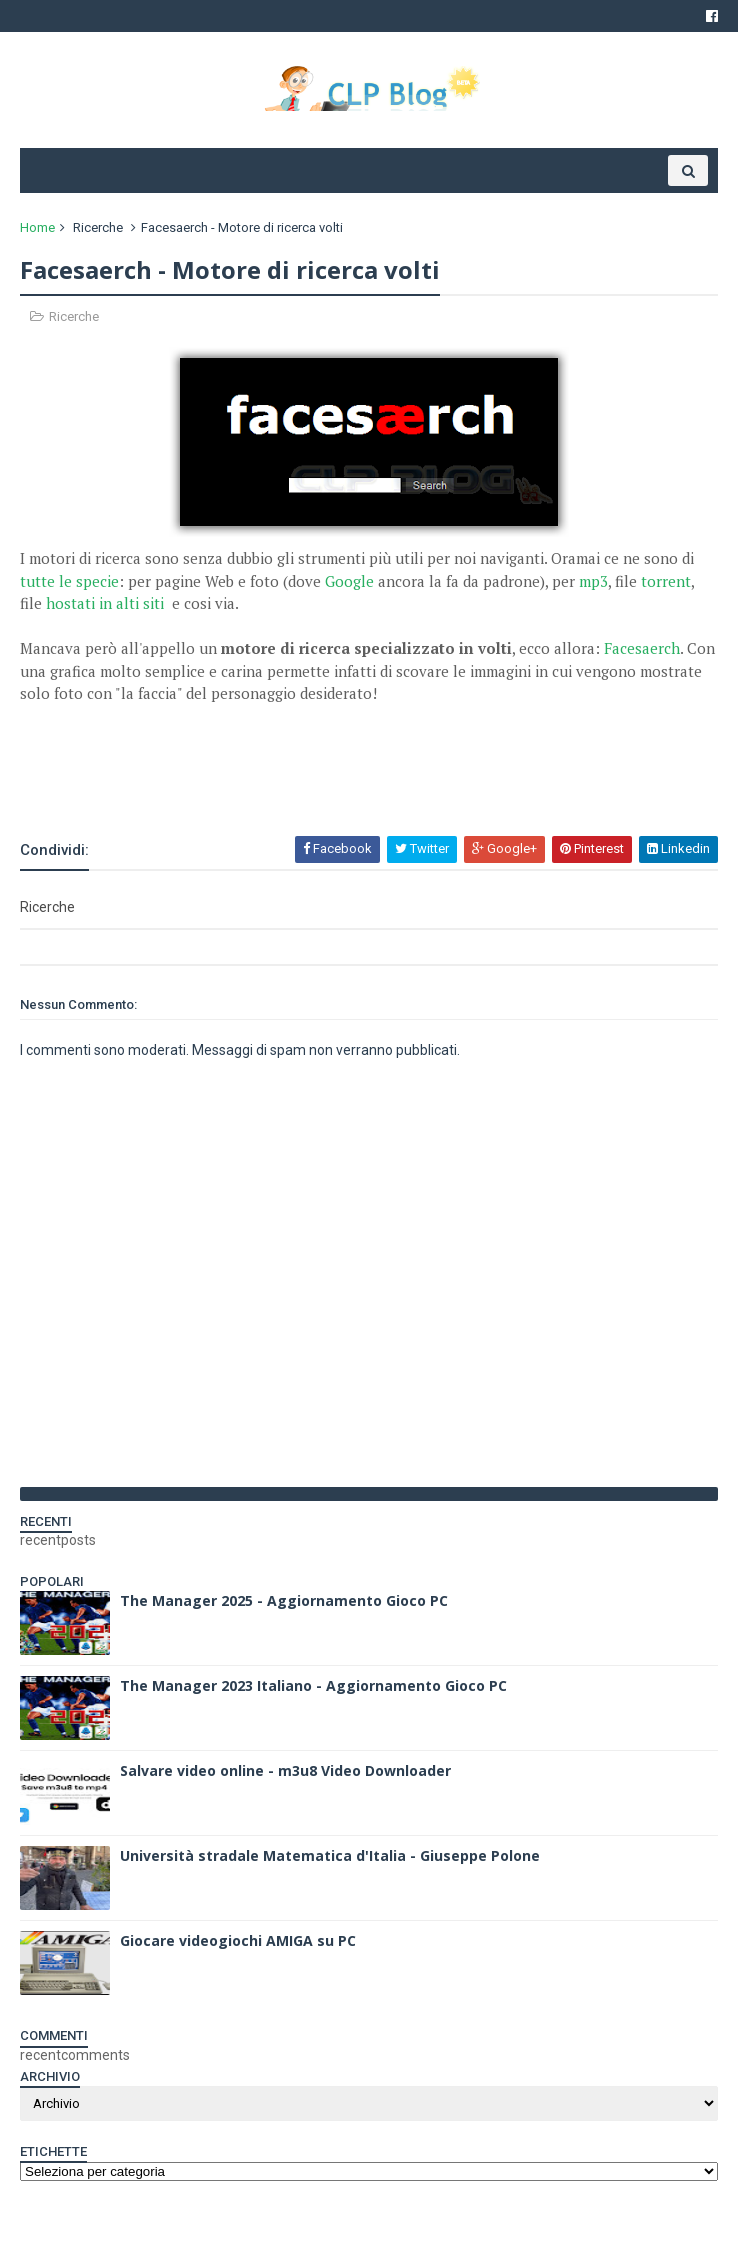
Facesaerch (642, 648)
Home (37, 227)
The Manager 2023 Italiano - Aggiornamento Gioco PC (313, 1685)
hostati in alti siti (107, 603)
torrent (666, 581)
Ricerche (98, 227)
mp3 (593, 581)
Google (349, 581)
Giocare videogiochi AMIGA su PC (238, 1940)
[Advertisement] (254, 780)
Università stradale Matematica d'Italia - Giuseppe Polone (330, 1855)
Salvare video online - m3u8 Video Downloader (285, 1770)
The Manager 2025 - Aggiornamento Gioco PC (284, 1600)
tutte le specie (69, 581)
